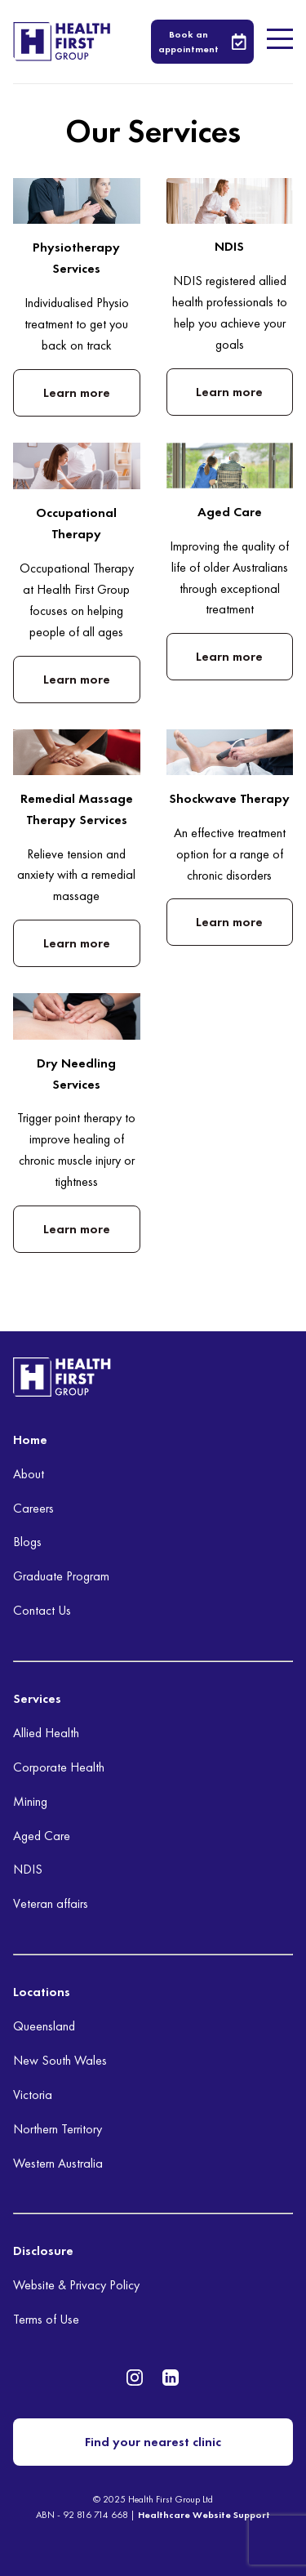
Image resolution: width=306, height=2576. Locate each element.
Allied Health (46, 1732)
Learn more (76, 392)
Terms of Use (46, 2319)
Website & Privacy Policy (76, 2284)
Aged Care (41, 1835)
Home (30, 1439)
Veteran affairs (50, 1903)
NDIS (27, 1869)
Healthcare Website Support (204, 2514)
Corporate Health (58, 1767)
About (28, 1473)
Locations (41, 1991)
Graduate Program (61, 1575)
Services (37, 1698)
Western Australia (58, 2163)
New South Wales (60, 2060)
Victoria (32, 2094)
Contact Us (42, 1610)
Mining (30, 1801)
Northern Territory (57, 2128)
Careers (33, 1508)
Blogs (27, 1541)
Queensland (44, 2026)
